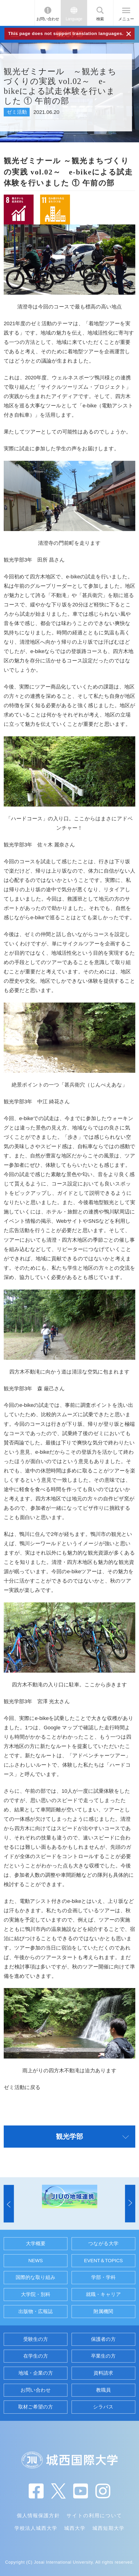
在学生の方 (35, 2356)
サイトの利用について (94, 2515)
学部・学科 (103, 2277)
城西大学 (75, 2528)
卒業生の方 (103, 2356)
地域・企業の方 (35, 2373)
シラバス (103, 2406)
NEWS (35, 2260)
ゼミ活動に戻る (22, 2087)
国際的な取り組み (36, 2277)
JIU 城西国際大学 (17, 12)
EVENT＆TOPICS (103, 2260)
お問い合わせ (47, 19)
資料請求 (103, 2373)
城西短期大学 (108, 2528)
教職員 (103, 2390)
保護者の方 (103, 2339)
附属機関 (103, 2311)
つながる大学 (103, 2243)
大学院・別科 (35, 2294)
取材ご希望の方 (35, 2406)
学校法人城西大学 (36, 2528)
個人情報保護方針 (38, 2515)
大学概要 (35, 2243)
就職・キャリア (103, 2294)
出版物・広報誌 (35, 2311)
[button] (9, 2203)
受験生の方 (35, 2339)
